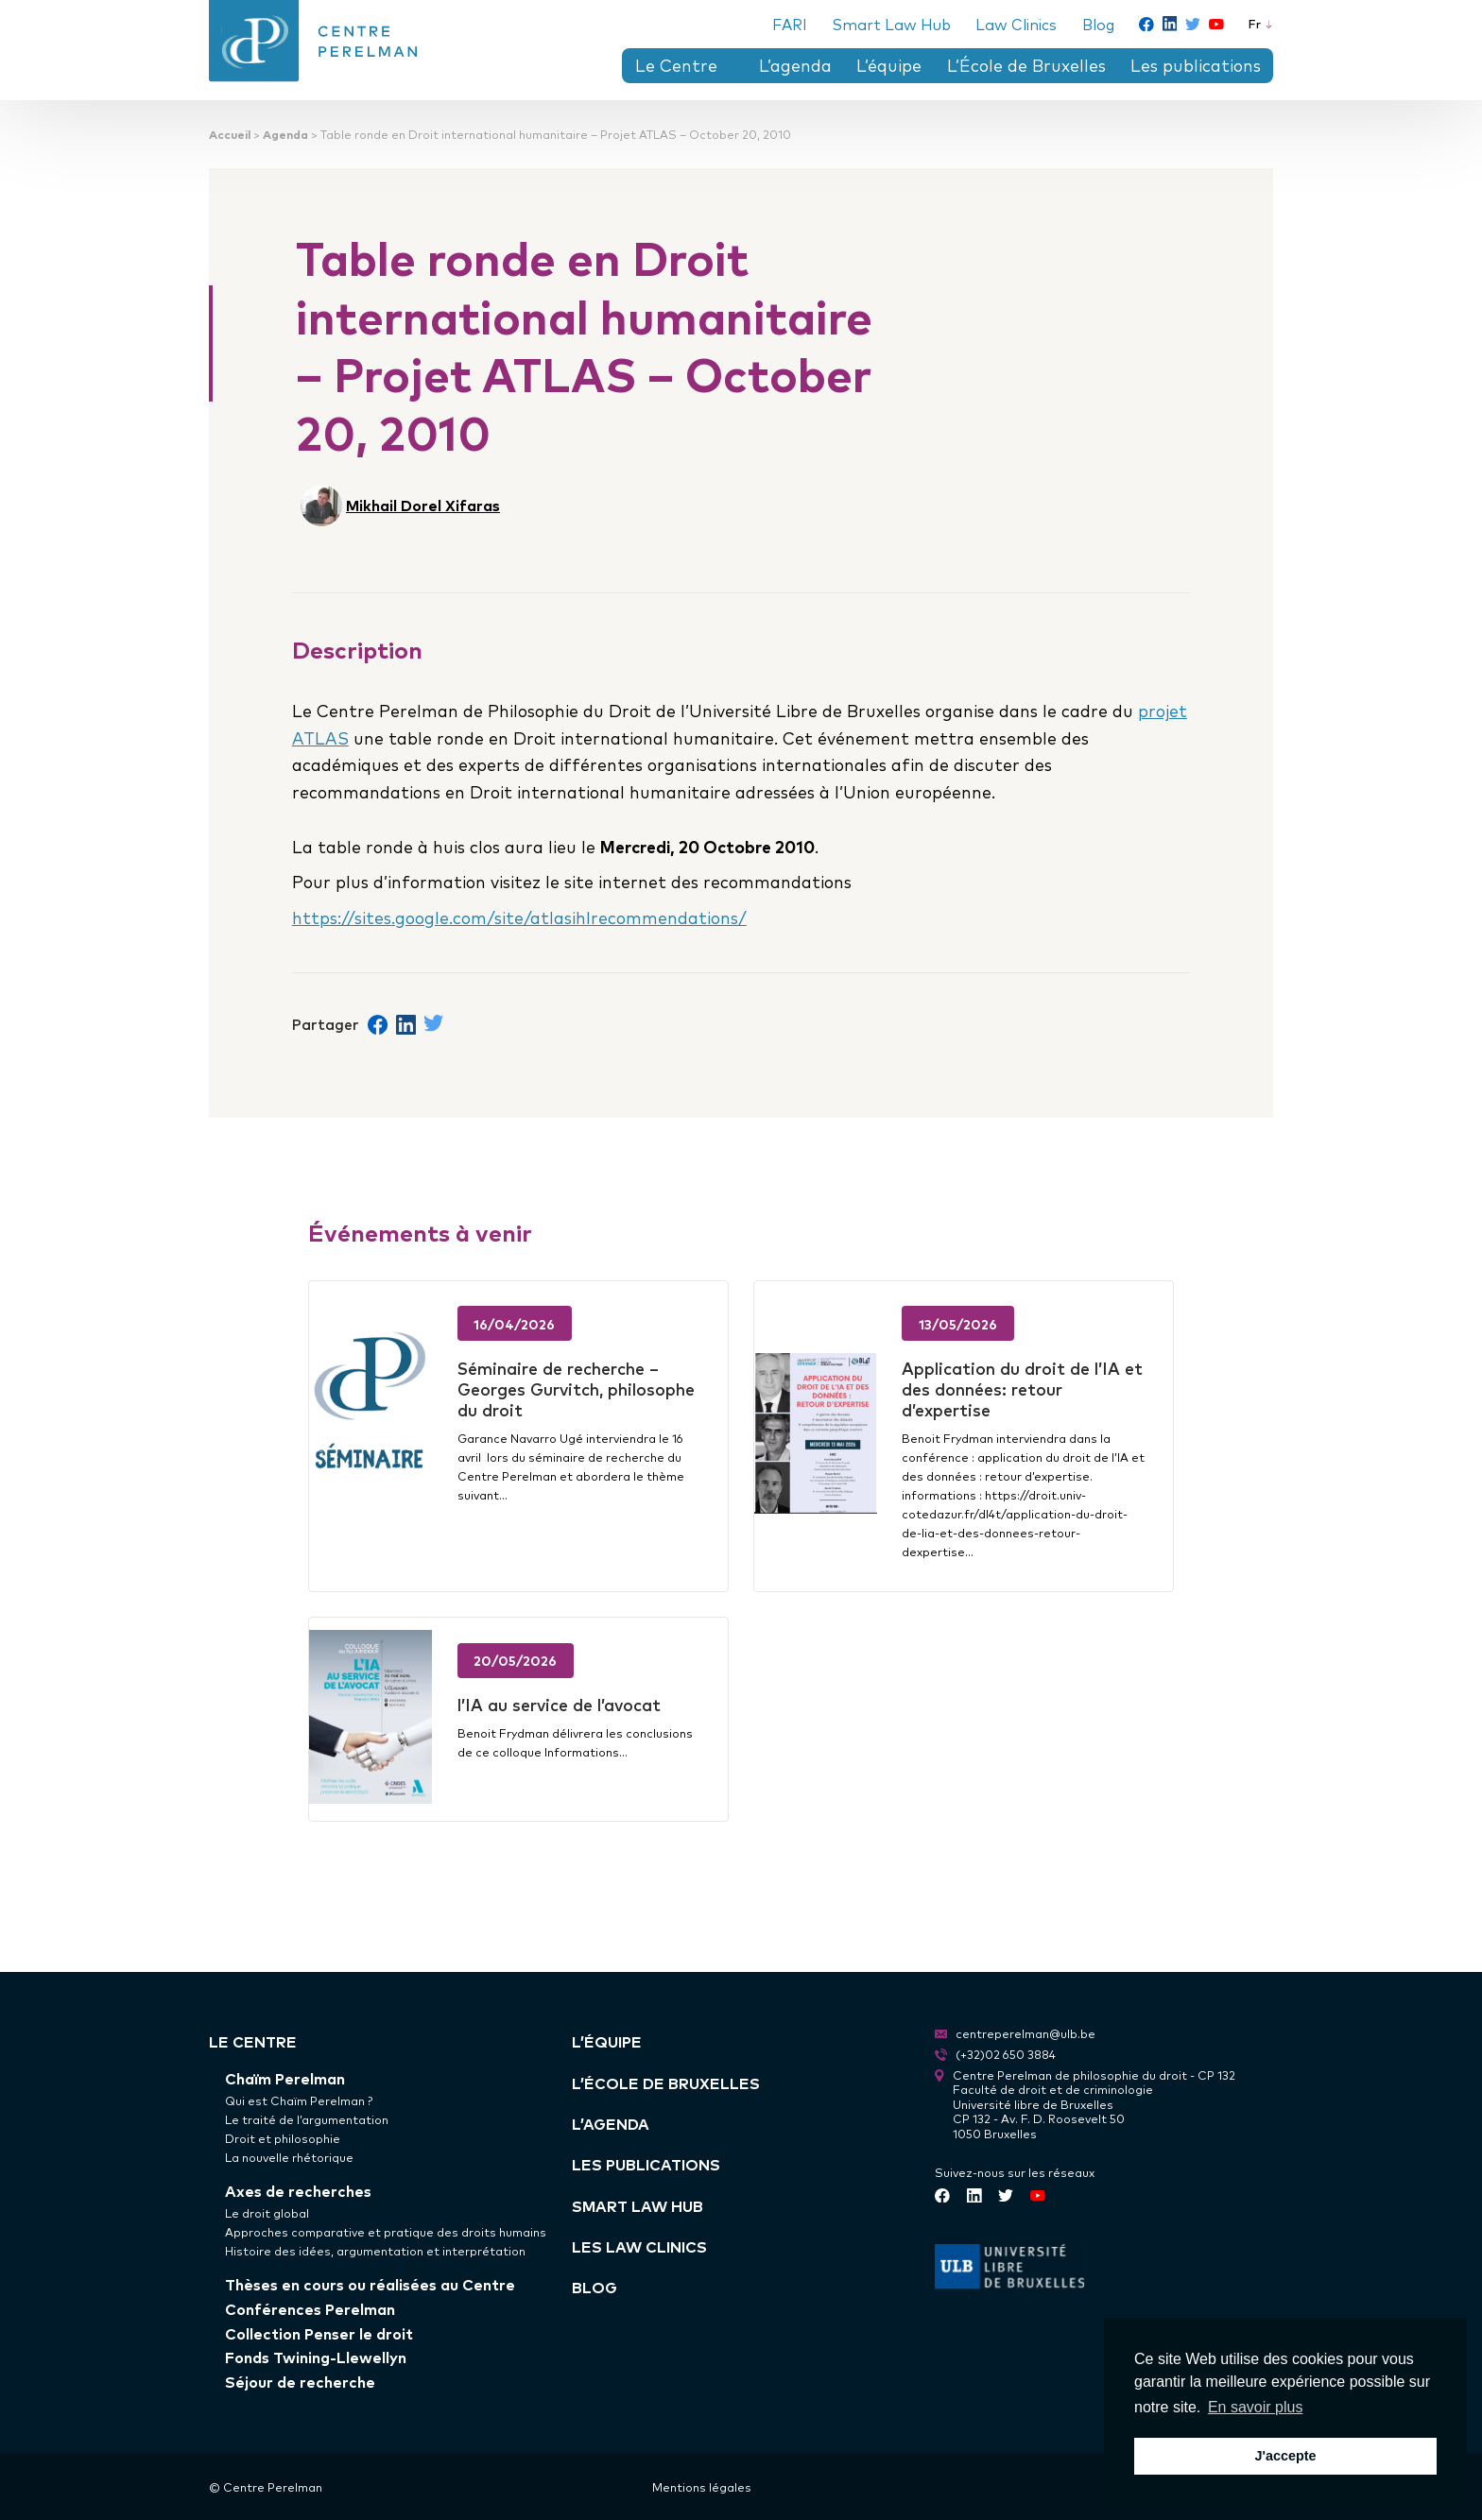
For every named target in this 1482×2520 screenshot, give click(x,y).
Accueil (229, 134)
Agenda (285, 134)
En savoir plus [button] (1255, 2407)
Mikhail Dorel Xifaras (423, 504)
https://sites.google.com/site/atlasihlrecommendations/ (519, 917)
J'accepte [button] (1285, 2455)
